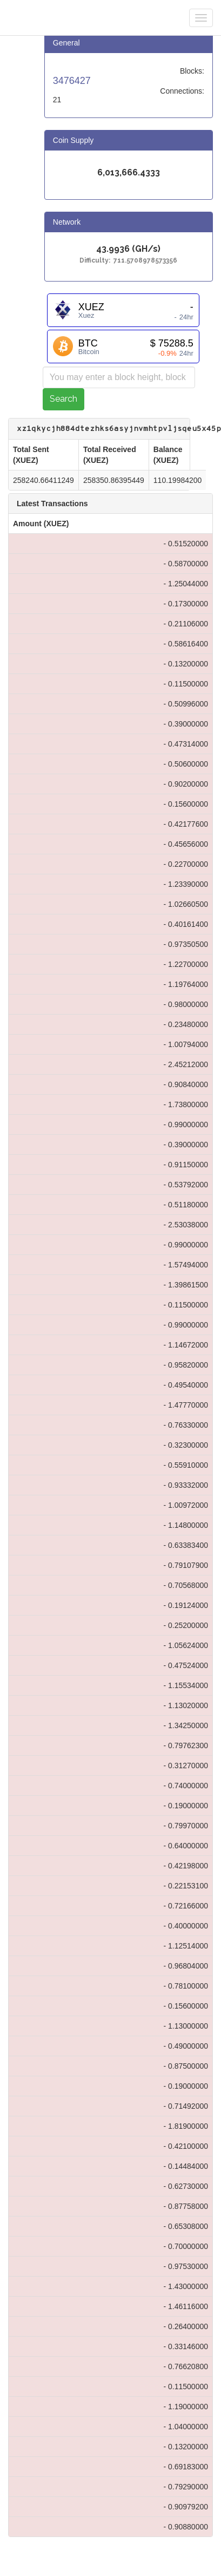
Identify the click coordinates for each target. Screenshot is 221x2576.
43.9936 (113, 249)
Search (63, 399)
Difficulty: (96, 260)
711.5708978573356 (145, 260)
